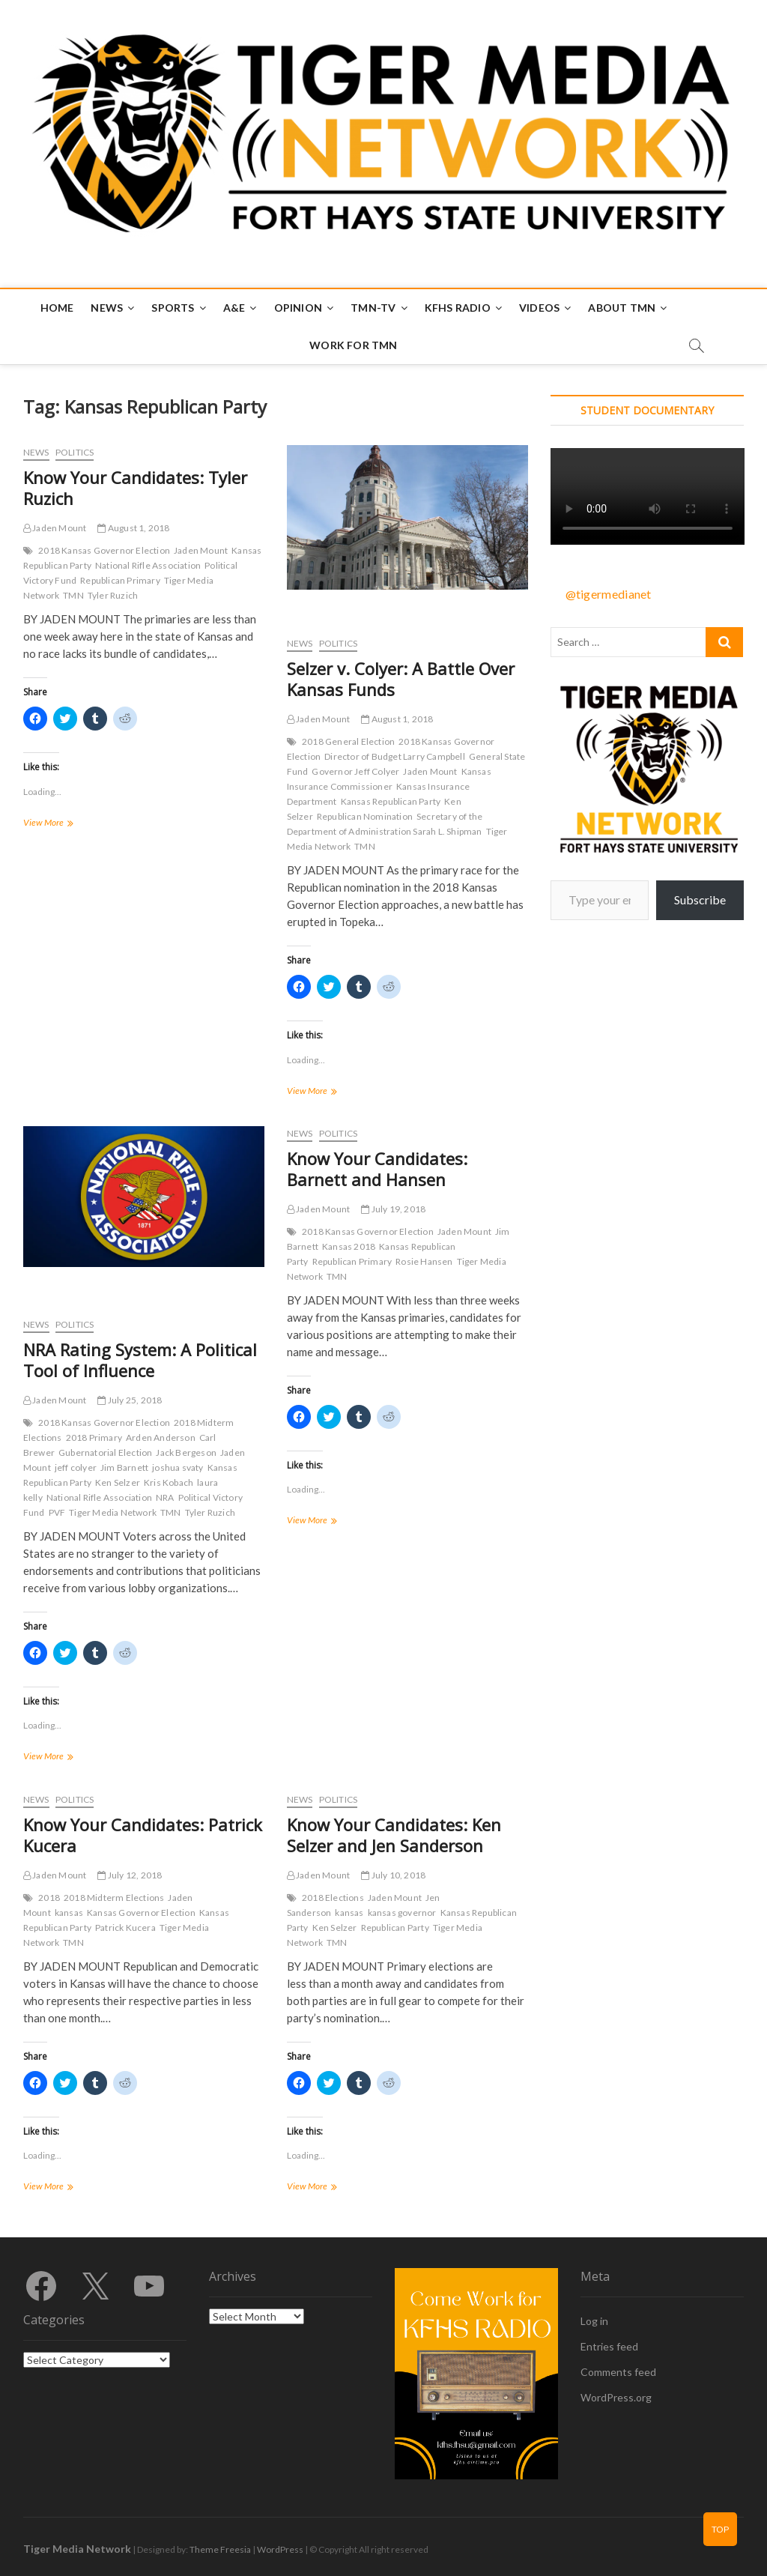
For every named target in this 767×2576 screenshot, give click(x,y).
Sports (172, 307)
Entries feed (609, 2346)
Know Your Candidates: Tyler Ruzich (135, 488)
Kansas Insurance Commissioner (389, 779)
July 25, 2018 (129, 1400)
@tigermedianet (609, 594)
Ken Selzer (117, 1482)
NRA (165, 1497)
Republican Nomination (365, 816)
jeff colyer (76, 1467)
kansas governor (402, 1912)
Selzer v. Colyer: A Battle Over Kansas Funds (401, 679)
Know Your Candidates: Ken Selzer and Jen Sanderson (394, 1835)
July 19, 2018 (393, 1209)
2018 (49, 1897)
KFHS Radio (458, 307)
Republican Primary (120, 580)
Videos (539, 307)
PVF (57, 1512)
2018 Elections (333, 1897)
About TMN (621, 307)
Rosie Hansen (423, 1261)
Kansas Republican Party (391, 801)
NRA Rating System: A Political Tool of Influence (140, 1360)
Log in (594, 2321)
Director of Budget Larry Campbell (394, 756)
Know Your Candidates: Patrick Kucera (142, 1835)
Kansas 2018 (348, 1246)
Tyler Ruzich (113, 595)
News (107, 307)
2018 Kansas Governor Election (104, 550)
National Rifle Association (148, 565)
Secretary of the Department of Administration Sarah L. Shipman (385, 824)
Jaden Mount (55, 527)
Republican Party (395, 1927)
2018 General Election (348, 741)
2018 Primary (94, 1437)
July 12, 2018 (129, 1875)
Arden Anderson (160, 1437)
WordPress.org (616, 2397)
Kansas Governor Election (141, 1912)
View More (64, 824)
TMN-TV (373, 307)
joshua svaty (177, 1467)
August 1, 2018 (133, 527)
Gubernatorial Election (105, 1452)
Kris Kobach (168, 1482)
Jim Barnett (124, 1467)
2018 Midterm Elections (114, 1897)
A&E (234, 307)
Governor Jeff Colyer (355, 771)
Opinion (298, 307)
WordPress (280, 2549)
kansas (69, 1912)
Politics (74, 452)
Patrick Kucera (125, 1927)
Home (57, 307)
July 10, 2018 (393, 1875)
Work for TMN (353, 345)
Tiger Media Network (113, 1512)
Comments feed (618, 2371)
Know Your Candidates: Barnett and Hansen (377, 1169)
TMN (73, 595)
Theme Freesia (220, 2549)
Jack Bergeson (186, 1452)
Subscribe (700, 899)
